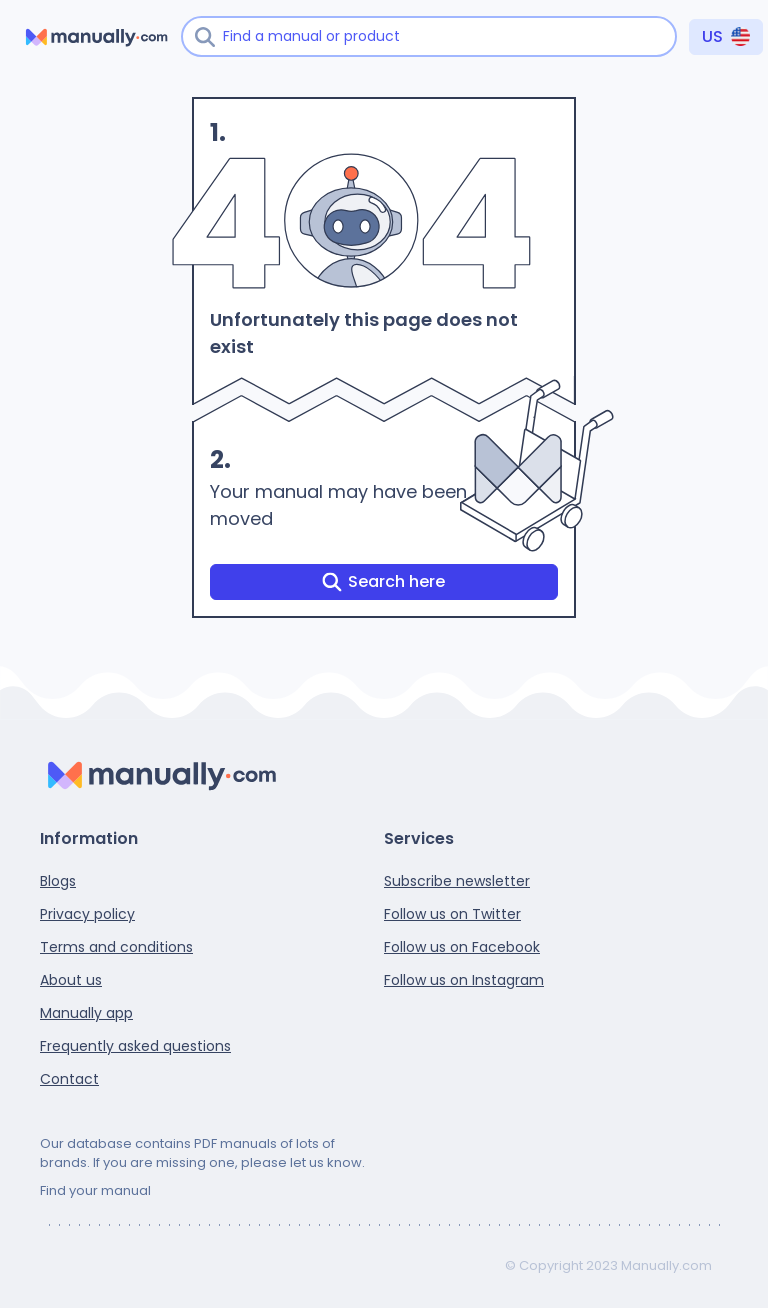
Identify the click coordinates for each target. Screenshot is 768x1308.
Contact (69, 1079)
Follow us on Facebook (462, 947)
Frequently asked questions (135, 1046)
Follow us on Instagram (464, 980)
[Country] (726, 37)
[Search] (205, 37)
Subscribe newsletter (457, 881)
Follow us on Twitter (452, 914)
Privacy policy (87, 914)
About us (71, 980)
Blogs (58, 881)
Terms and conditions (116, 947)
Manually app (86, 1013)
